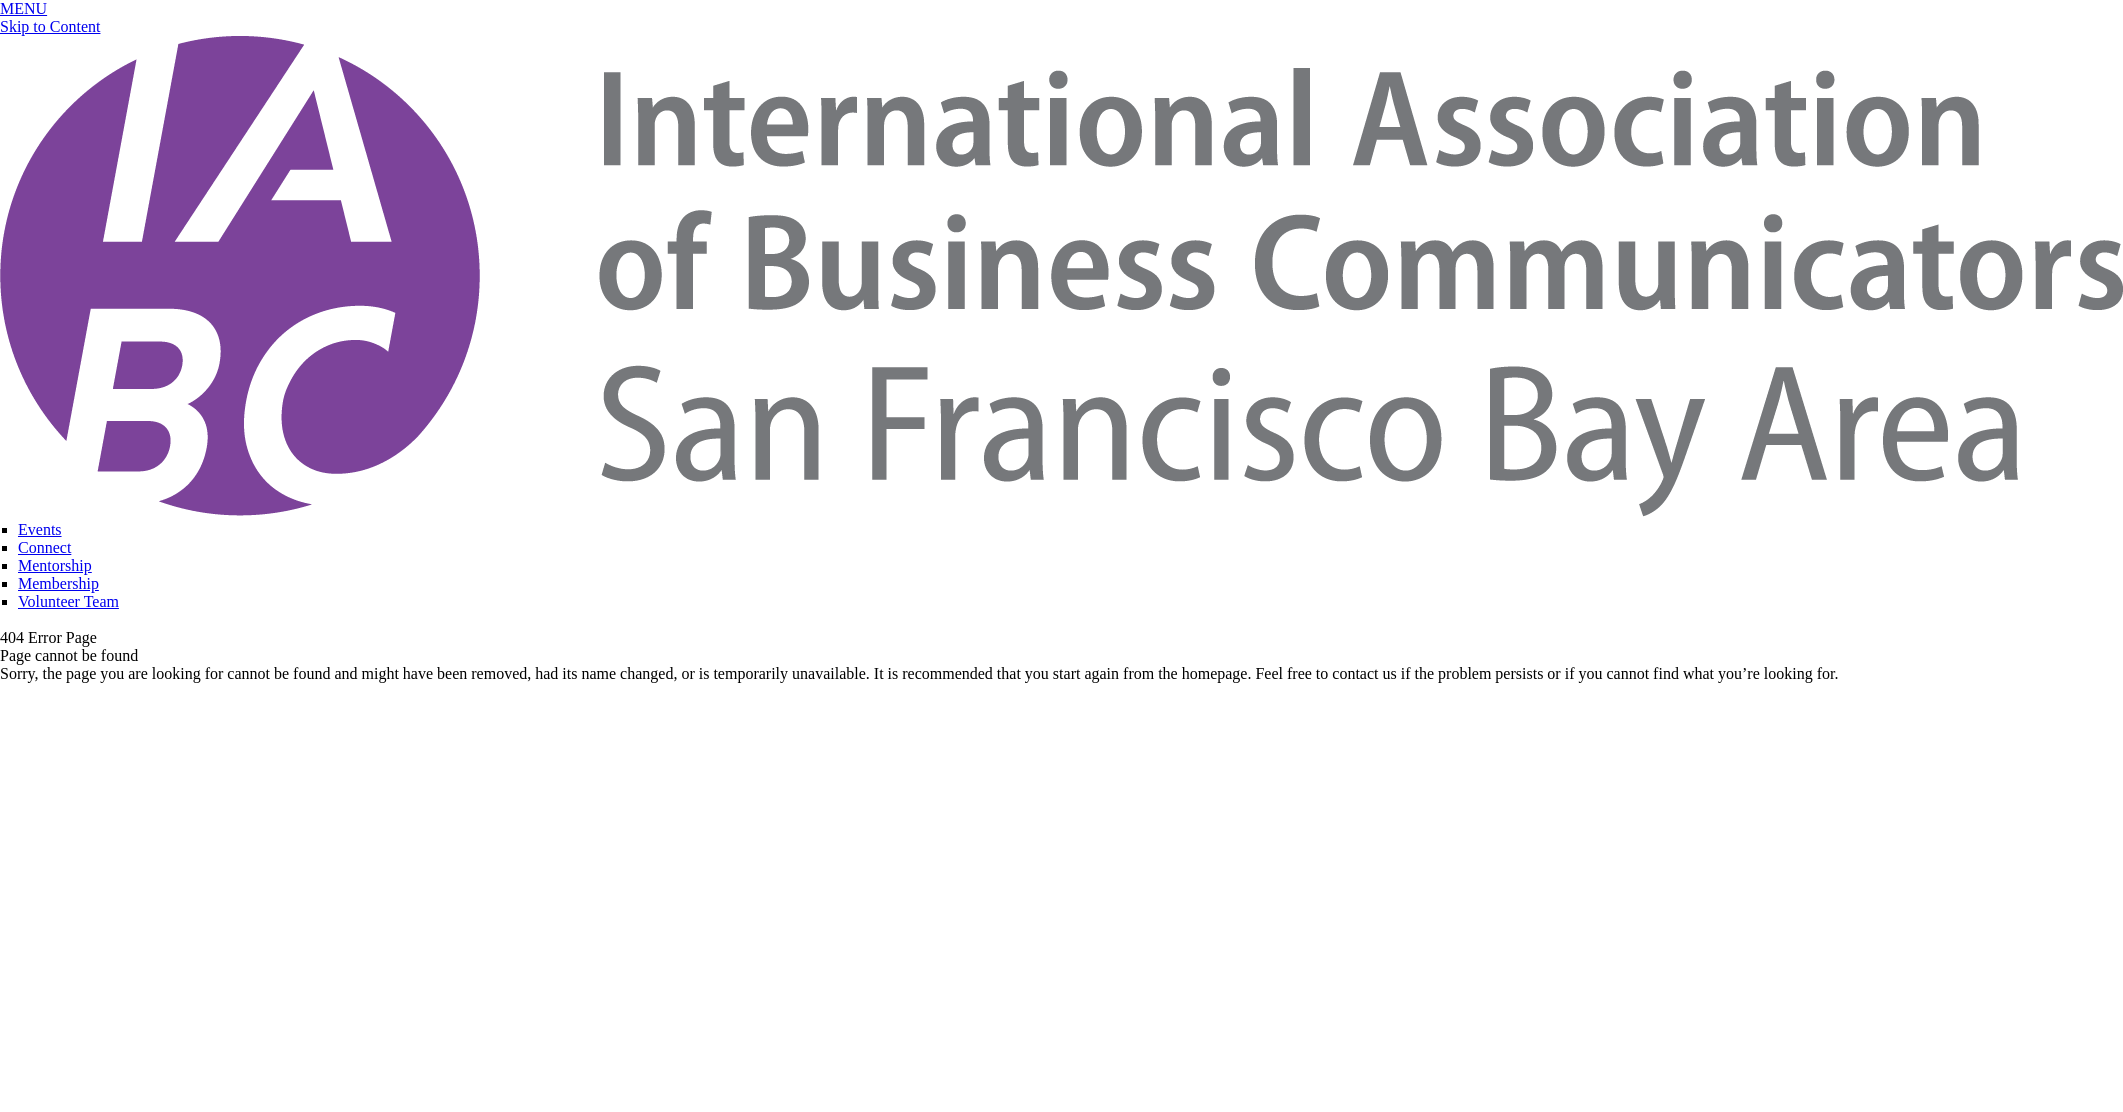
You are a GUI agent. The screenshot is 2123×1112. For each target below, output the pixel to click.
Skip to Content (50, 26)
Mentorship (55, 565)
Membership (58, 583)
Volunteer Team (68, 601)
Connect (44, 547)
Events (40, 529)
